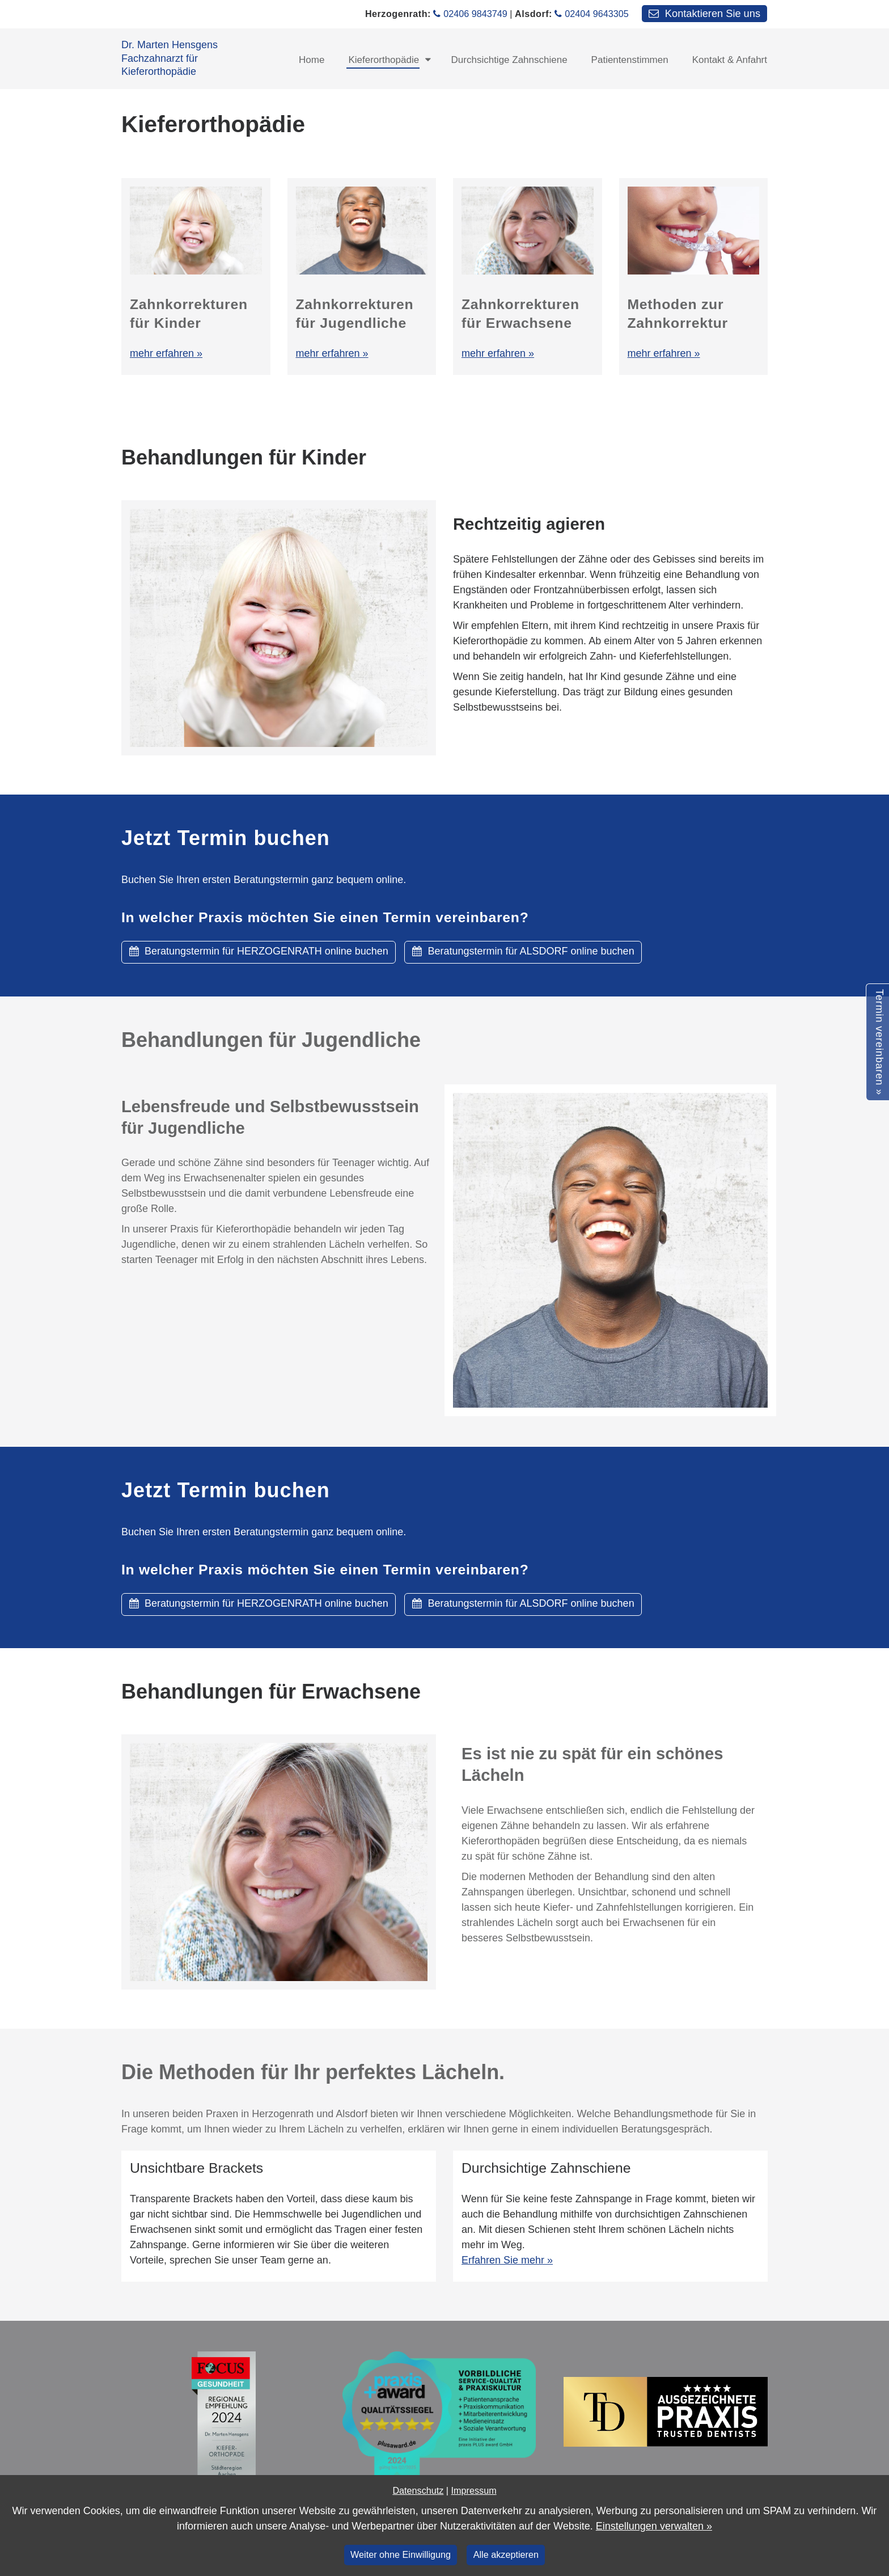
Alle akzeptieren (506, 2554)
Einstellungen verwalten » (654, 2526)
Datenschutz (417, 2490)
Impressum (474, 2490)
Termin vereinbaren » (879, 1042)
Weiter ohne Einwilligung (400, 2554)
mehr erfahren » (166, 353)
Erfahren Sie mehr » (507, 2260)
